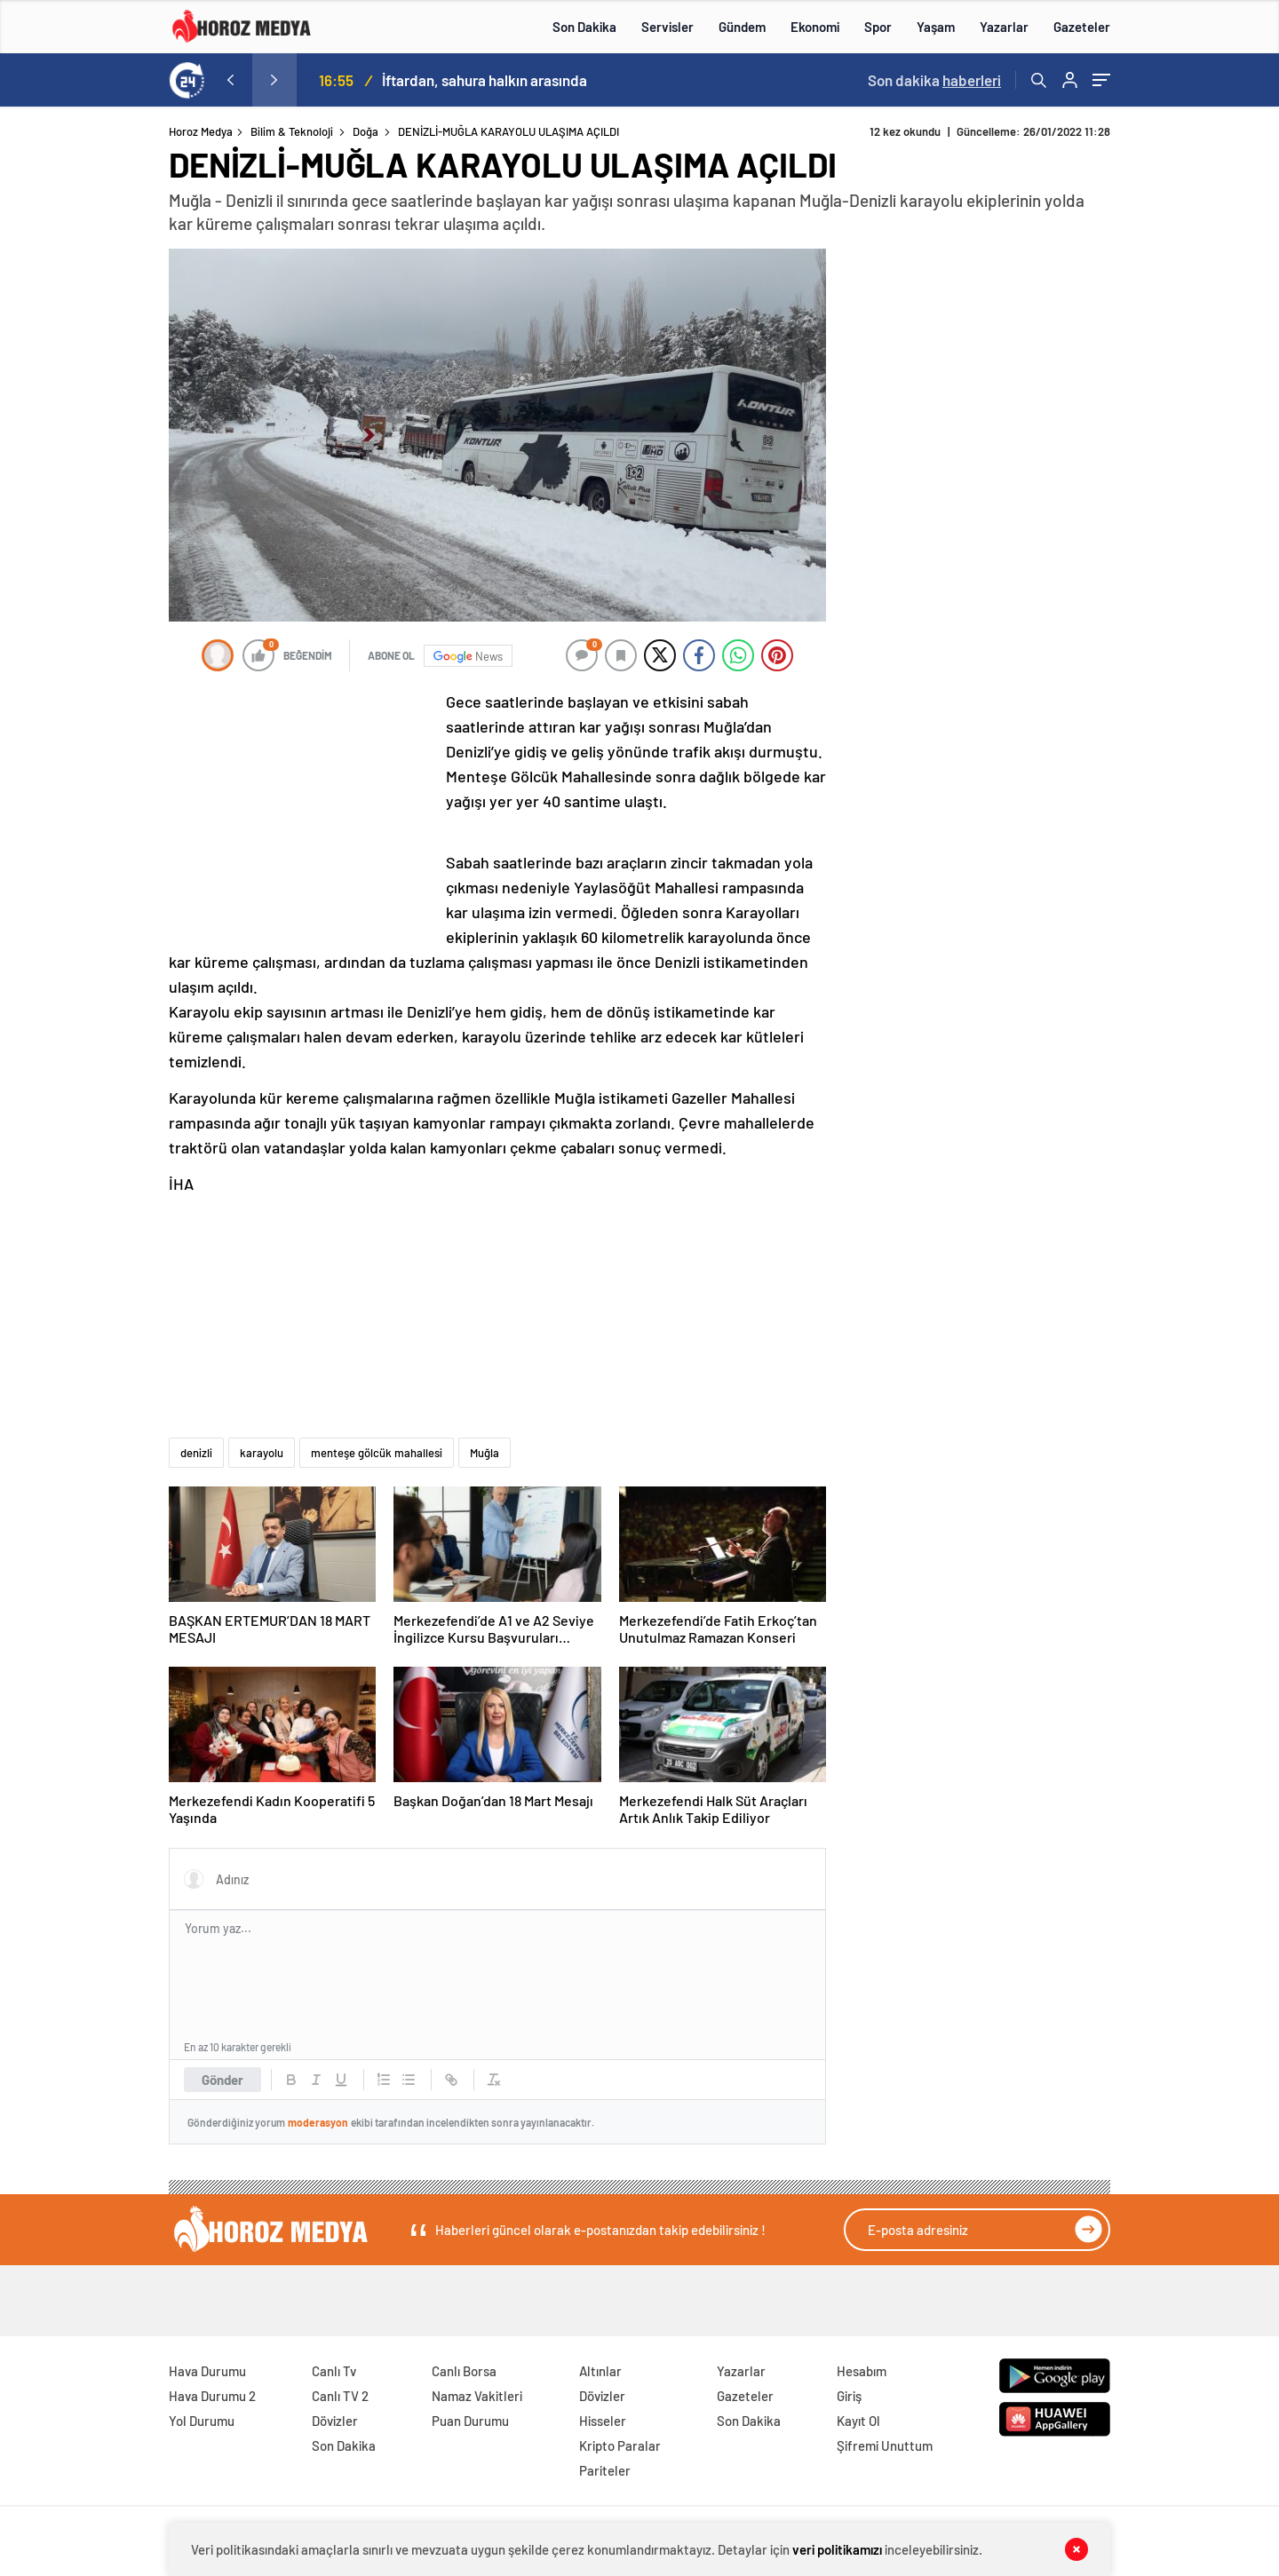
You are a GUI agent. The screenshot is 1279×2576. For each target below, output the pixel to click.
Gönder (222, 2080)
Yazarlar (1004, 27)
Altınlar (600, 2371)
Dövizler (335, 2421)
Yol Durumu (201, 2421)
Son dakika (934, 80)
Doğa (365, 131)
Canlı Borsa (464, 2371)
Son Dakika (584, 27)
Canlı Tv (334, 2371)
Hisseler (602, 2421)
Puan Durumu (470, 2421)
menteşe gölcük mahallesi (376, 1453)
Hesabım (861, 2371)
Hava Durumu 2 (212, 2396)
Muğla (484, 1453)
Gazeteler (1081, 27)
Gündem (742, 27)
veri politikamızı (837, 2549)
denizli (196, 1453)
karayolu (261, 1453)
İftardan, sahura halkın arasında (484, 80)
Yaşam (936, 27)
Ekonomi (814, 27)
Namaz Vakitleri (477, 2396)
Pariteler (605, 2470)
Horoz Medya (201, 131)
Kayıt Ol (858, 2421)
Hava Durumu (207, 2371)
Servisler (667, 27)
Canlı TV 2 (340, 2396)
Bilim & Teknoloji (291, 131)
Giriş (849, 2396)
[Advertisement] (97, 465)
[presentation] (230, 80)
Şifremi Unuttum (885, 2445)
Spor (878, 27)
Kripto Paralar (620, 2445)
